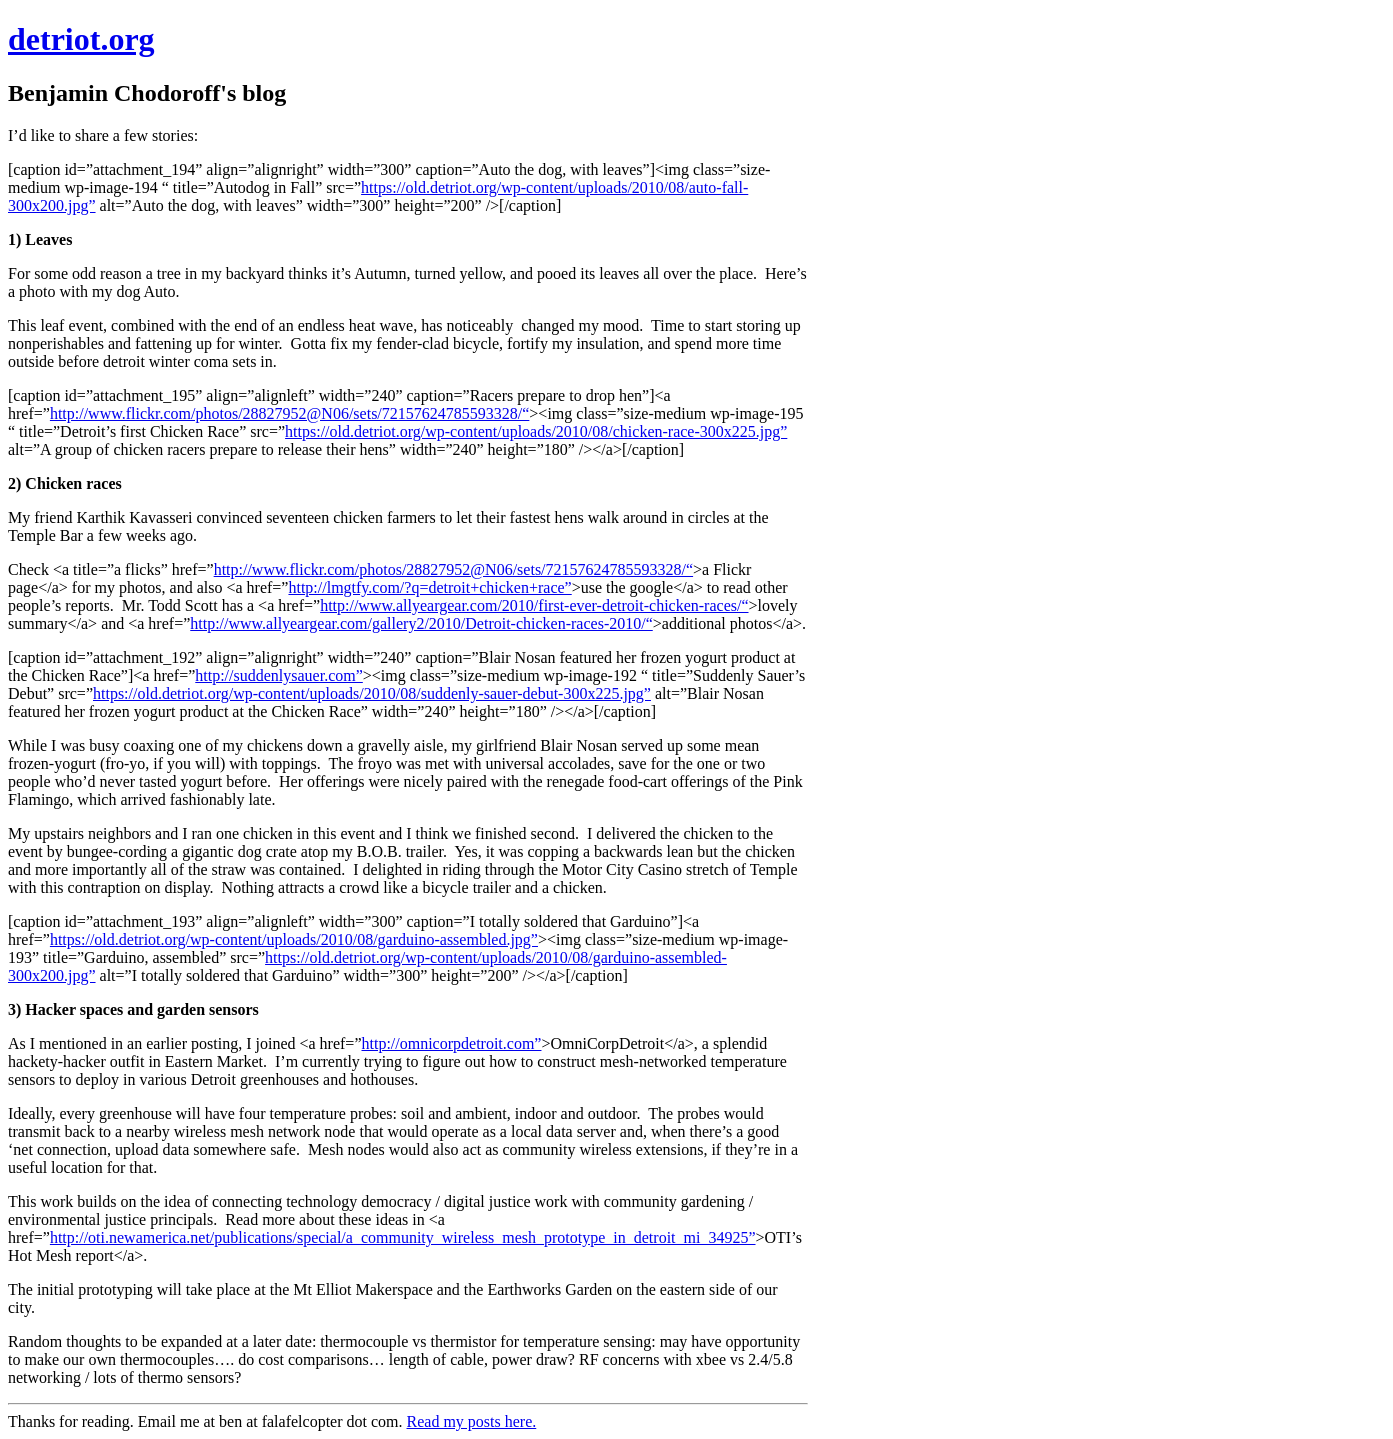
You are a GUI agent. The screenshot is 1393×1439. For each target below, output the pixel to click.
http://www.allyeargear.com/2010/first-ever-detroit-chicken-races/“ (534, 605)
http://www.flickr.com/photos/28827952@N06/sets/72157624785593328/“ (289, 413)
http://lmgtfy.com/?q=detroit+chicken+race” (429, 587)
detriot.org (81, 39)
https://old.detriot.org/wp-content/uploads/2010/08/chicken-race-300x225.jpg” (536, 431)
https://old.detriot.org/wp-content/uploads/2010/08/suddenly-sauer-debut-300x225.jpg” (372, 693)
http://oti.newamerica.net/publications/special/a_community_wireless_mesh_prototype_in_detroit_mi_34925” (403, 1237)
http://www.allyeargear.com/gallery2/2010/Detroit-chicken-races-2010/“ (421, 623)
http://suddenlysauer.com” (279, 675)
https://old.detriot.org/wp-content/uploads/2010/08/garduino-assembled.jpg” (294, 939)
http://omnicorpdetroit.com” (452, 1043)
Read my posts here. (472, 1421)
